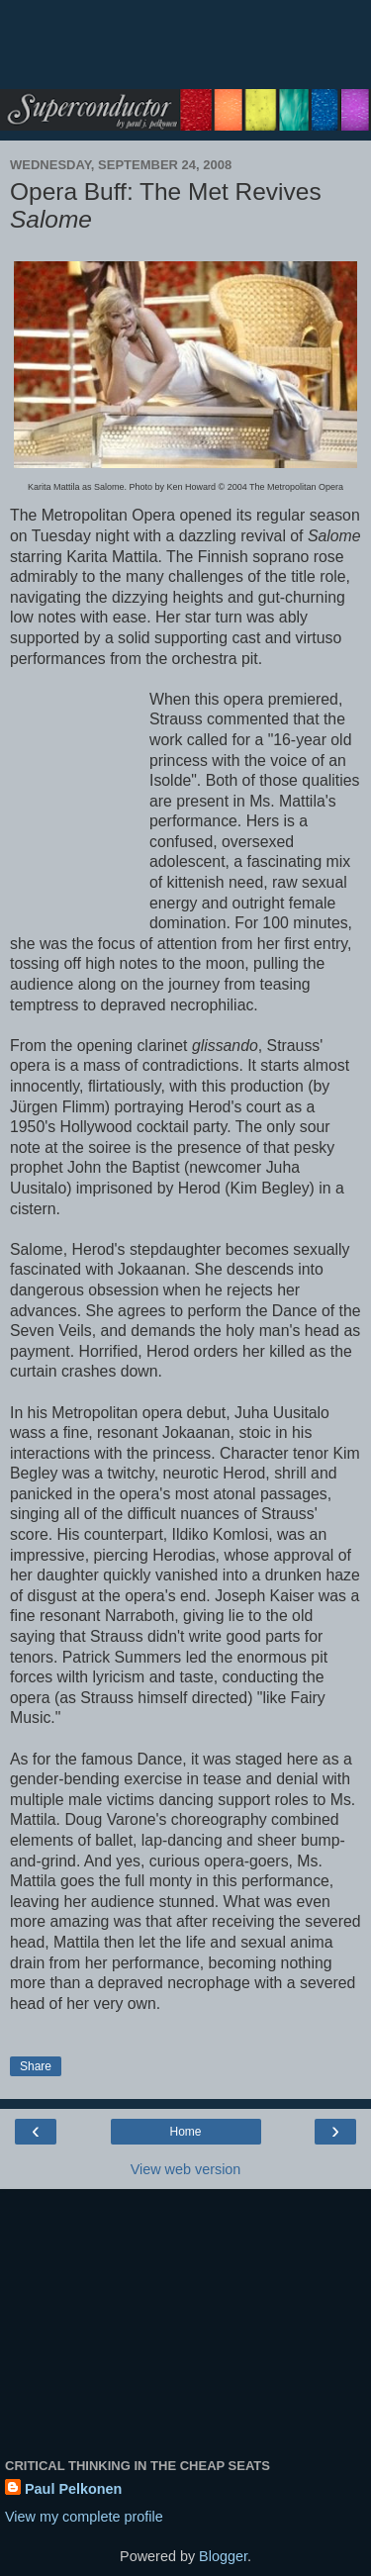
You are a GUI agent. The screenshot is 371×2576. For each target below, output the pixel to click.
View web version (186, 2169)
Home (185, 2132)
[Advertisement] (186, 54)
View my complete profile (84, 2517)
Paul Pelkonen (73, 2489)
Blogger (223, 2556)
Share (35, 2066)
